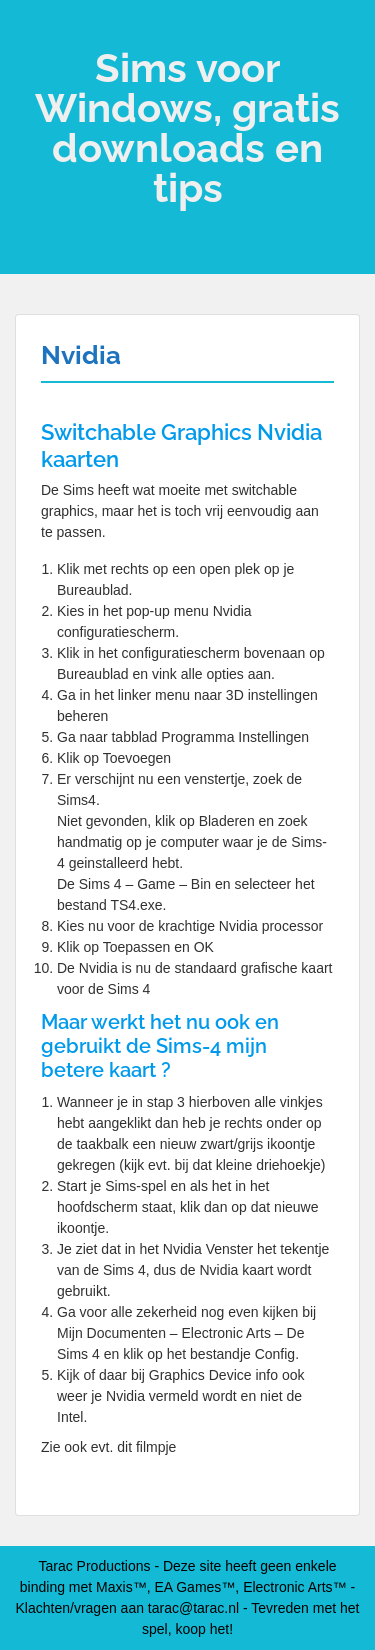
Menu (36, 34)
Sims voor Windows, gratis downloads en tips (187, 127)
